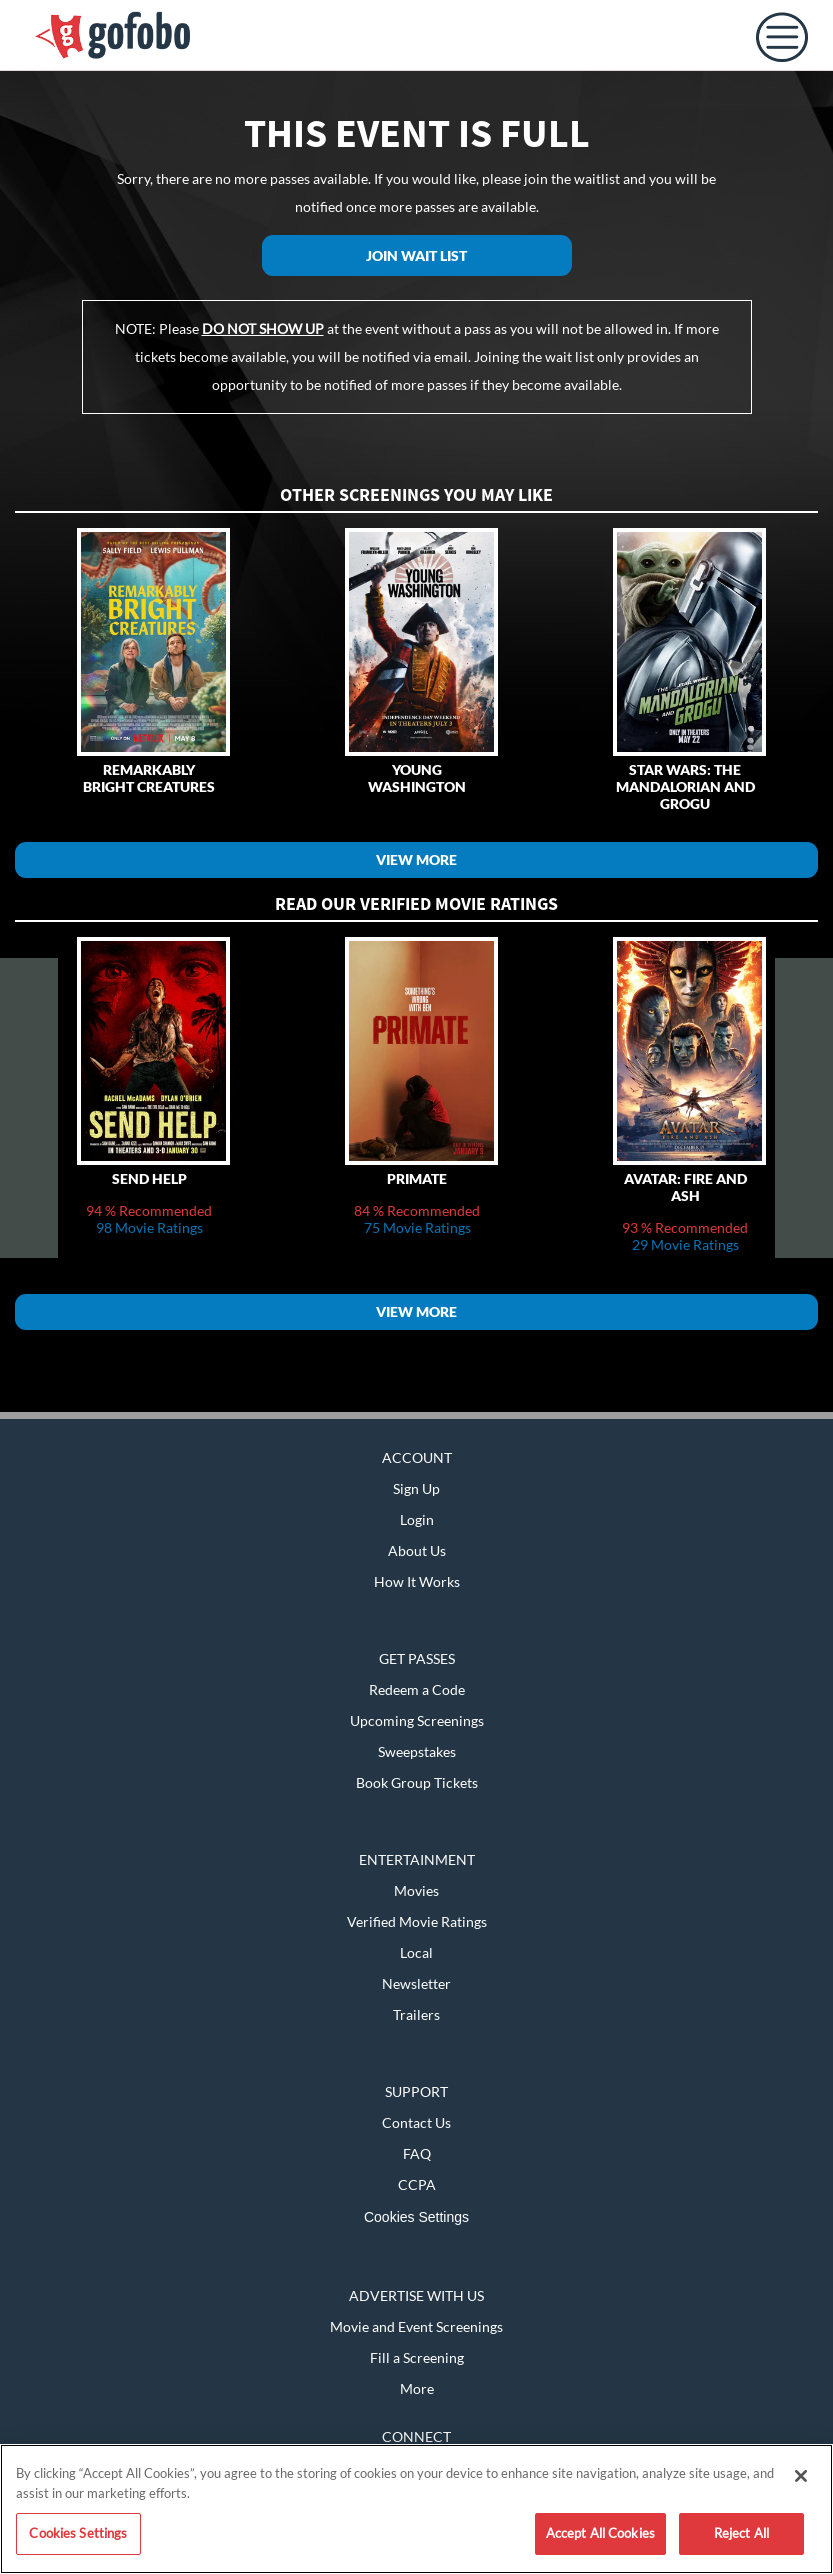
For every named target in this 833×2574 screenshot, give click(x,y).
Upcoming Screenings (417, 1720)
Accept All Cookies (600, 2533)
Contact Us (416, 2122)
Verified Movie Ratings (417, 1921)
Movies (416, 1890)
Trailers (416, 2014)
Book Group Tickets (417, 1782)
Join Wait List (416, 255)
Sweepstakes (417, 1751)
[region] (416, 2509)
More (417, 2388)
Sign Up (416, 1488)
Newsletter (416, 1983)
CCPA (417, 2184)
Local (416, 1952)
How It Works (417, 1581)
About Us (417, 1550)
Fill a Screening (417, 2357)
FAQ (417, 2153)
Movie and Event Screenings (416, 2326)
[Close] (801, 2476)
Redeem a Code (417, 1689)
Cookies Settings (416, 2217)
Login (417, 1519)
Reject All (741, 2533)
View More (416, 859)
